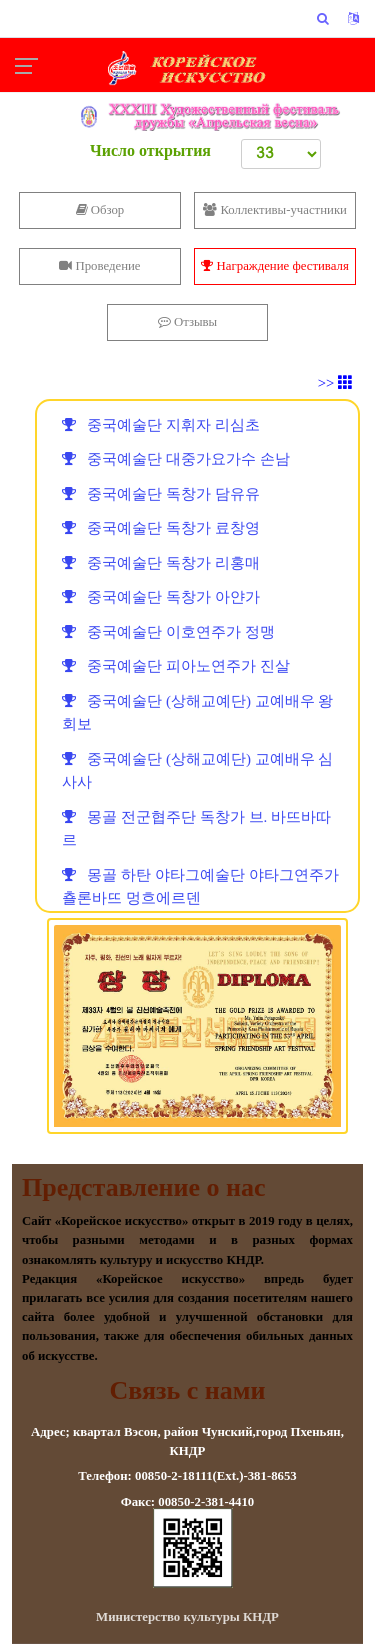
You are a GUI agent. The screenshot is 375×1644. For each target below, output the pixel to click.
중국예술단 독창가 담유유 (161, 494)
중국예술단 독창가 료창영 (161, 528)
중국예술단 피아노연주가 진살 (176, 666)
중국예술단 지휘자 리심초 (161, 425)
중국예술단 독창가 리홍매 (161, 563)
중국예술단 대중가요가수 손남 (176, 459)
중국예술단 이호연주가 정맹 (168, 632)
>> (335, 383)
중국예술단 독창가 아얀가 (161, 597)
